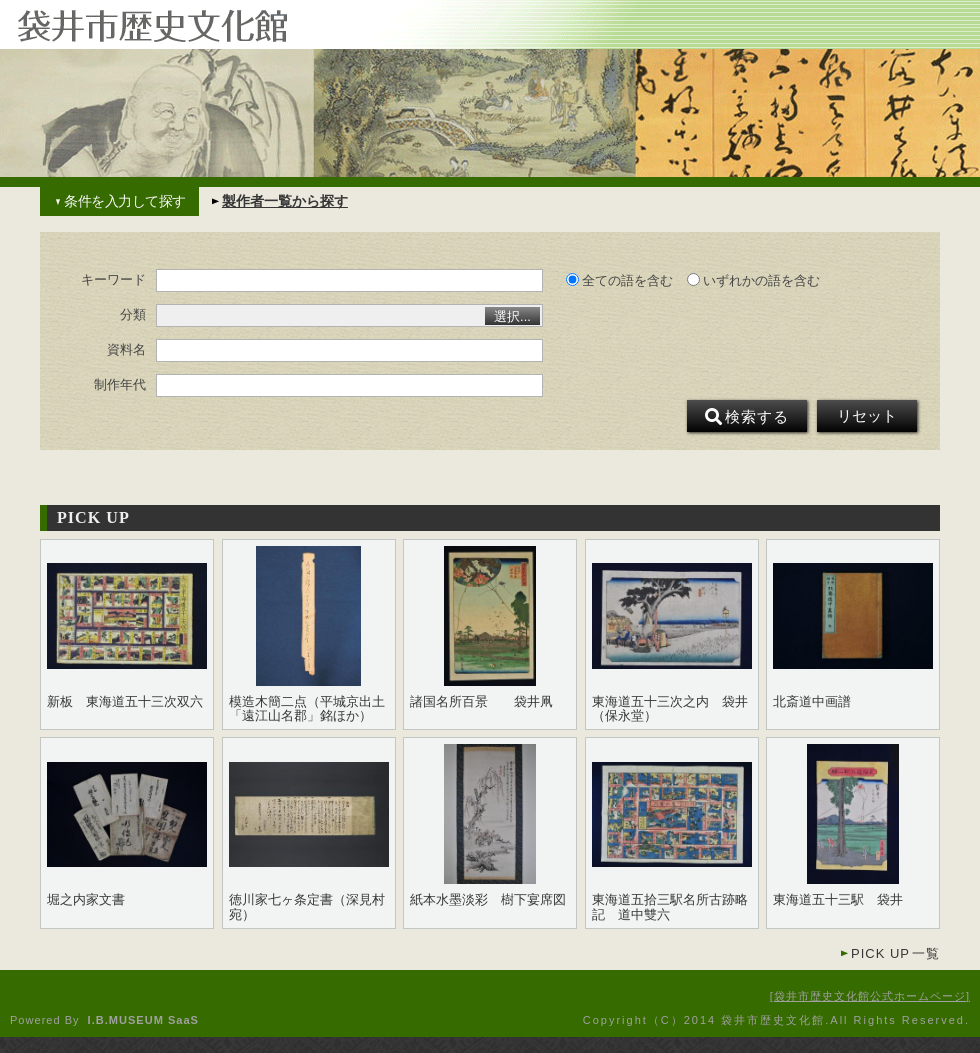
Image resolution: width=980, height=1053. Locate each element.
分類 (133, 315)
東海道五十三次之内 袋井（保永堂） (670, 709)
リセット (867, 416)
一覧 (895, 953)
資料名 (126, 350)
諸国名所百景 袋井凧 (481, 702)
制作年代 (120, 385)
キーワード (113, 280)
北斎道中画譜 (812, 702)
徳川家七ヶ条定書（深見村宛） (307, 907)
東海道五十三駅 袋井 (838, 900)
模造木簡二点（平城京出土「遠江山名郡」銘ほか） (307, 709)
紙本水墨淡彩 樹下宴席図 (488, 900)
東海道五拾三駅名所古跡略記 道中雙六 (670, 907)
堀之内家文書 (86, 900)
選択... (512, 316)
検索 (747, 417)
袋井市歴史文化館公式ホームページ (870, 996)
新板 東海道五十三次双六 (125, 702)
